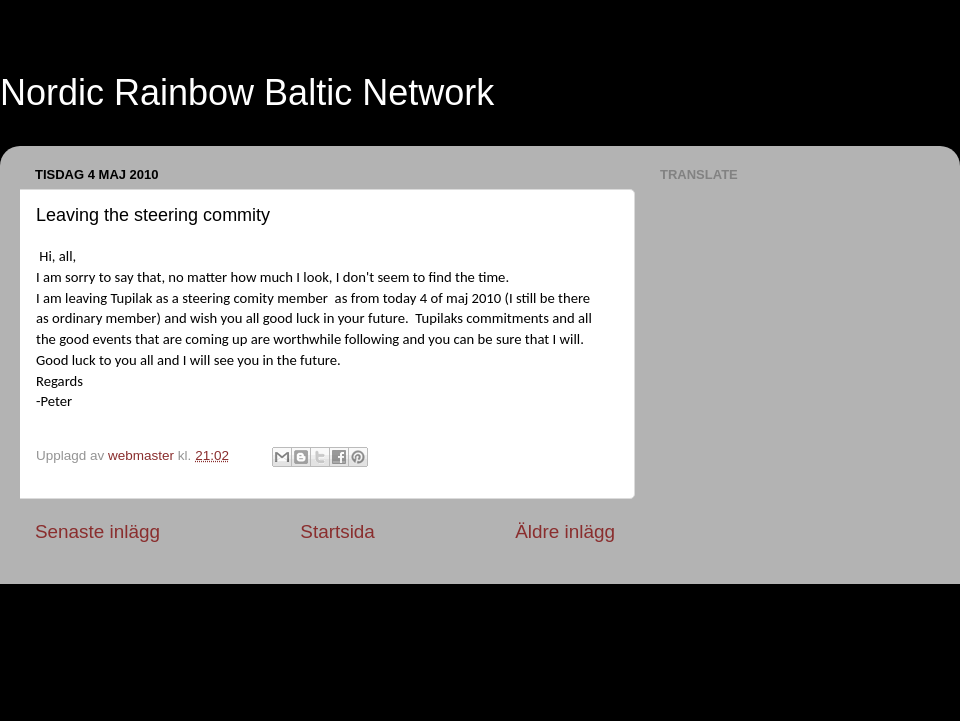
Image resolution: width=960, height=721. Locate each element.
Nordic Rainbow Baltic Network (247, 92)
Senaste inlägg (97, 531)
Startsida (337, 531)
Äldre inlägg (565, 531)
